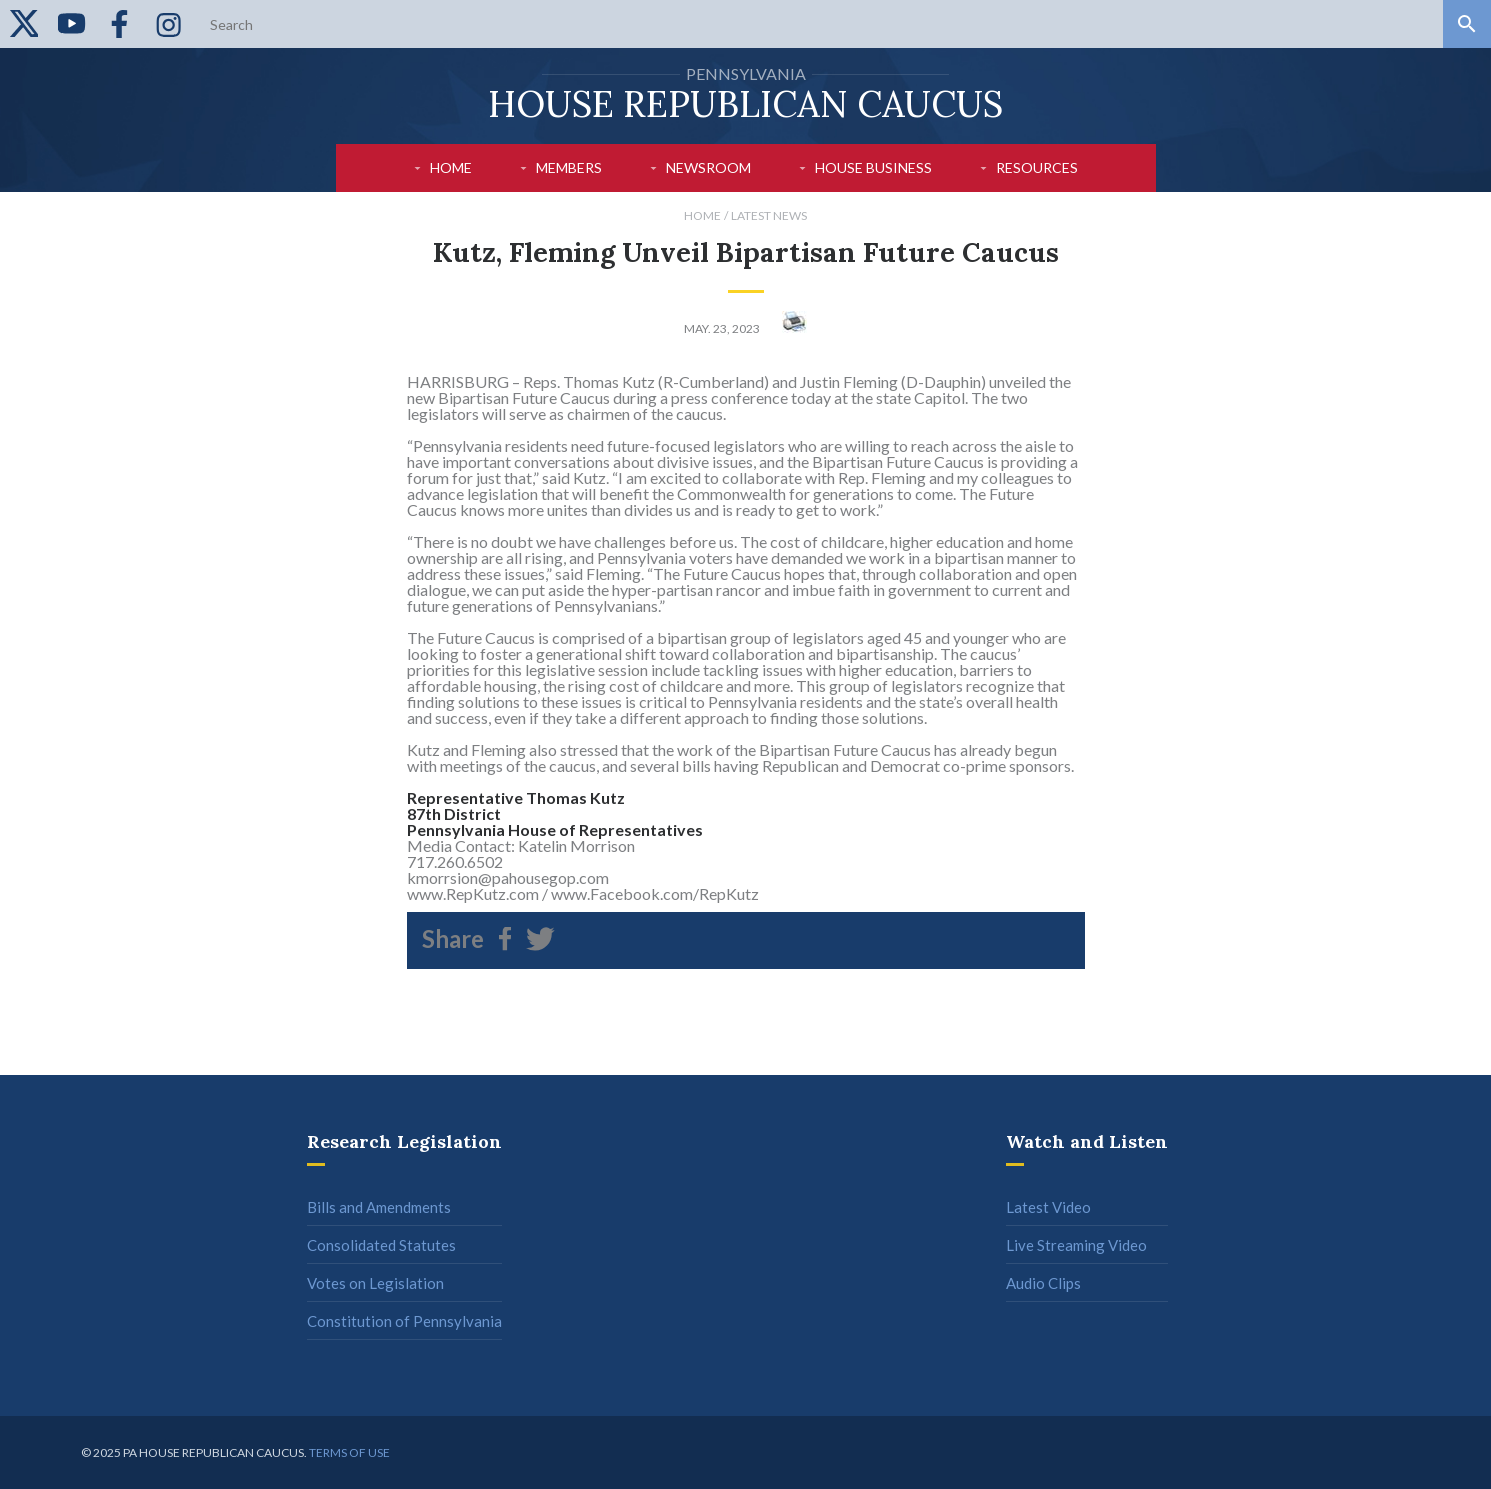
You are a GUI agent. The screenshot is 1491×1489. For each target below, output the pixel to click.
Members (569, 167)
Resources (1037, 167)
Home (451, 167)
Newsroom (708, 167)
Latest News (769, 215)
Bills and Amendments (379, 1207)
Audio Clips (1043, 1283)
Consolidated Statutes (381, 1245)
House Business (873, 167)
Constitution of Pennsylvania (404, 1321)
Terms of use (349, 1452)
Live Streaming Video (1076, 1245)
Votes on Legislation (375, 1283)
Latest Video (1048, 1207)
